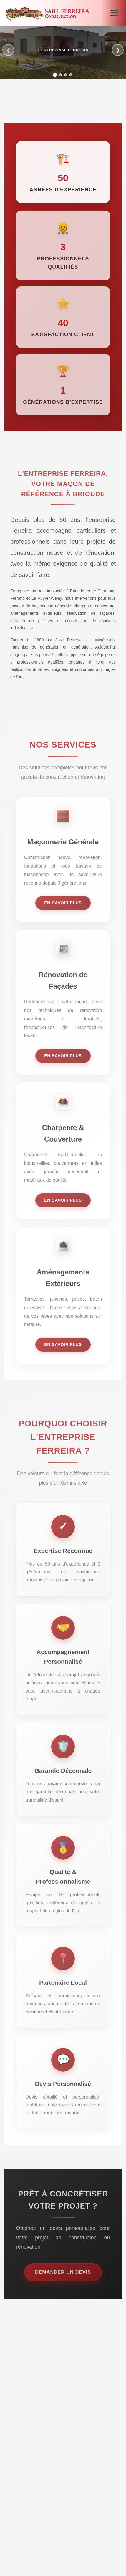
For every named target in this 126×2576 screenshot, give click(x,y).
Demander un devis (63, 2279)
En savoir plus (63, 910)
